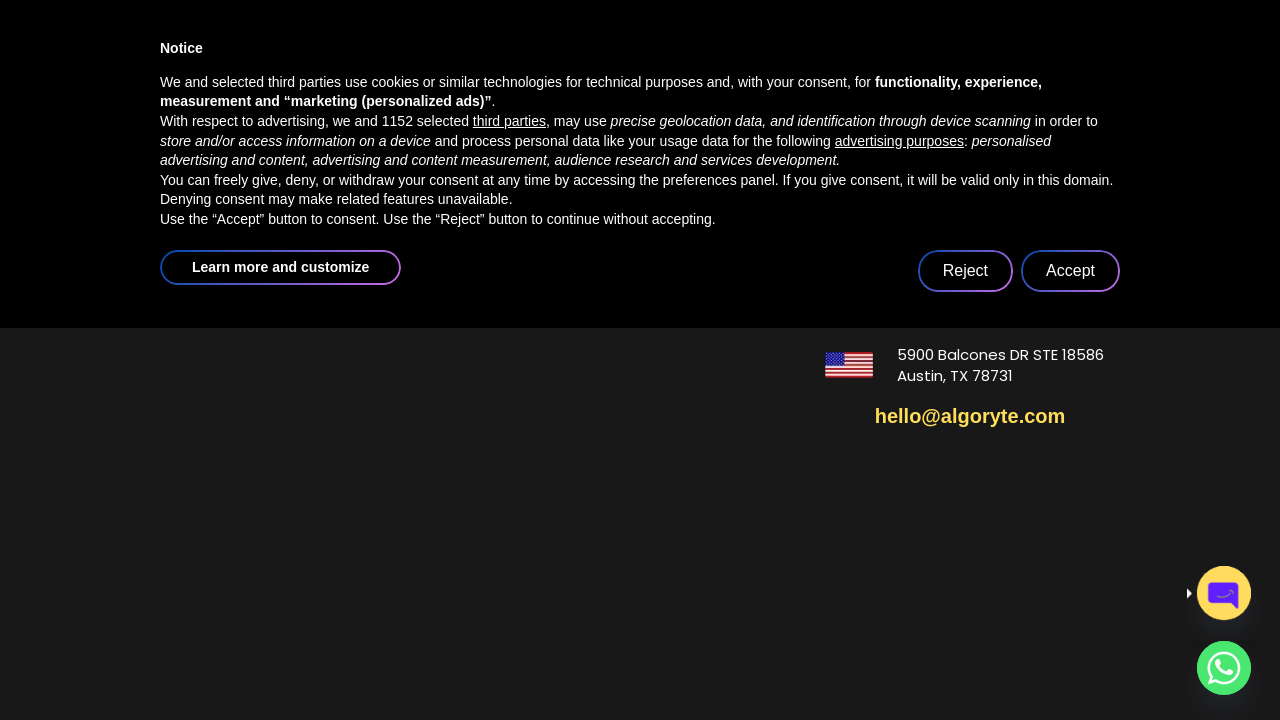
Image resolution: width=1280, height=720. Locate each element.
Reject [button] (965, 662)
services (605, 57)
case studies (762, 57)
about (467, 57)
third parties (509, 513)
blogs (898, 57)
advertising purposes (899, 533)
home (350, 57)
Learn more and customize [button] (280, 659)
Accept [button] (1070, 662)
